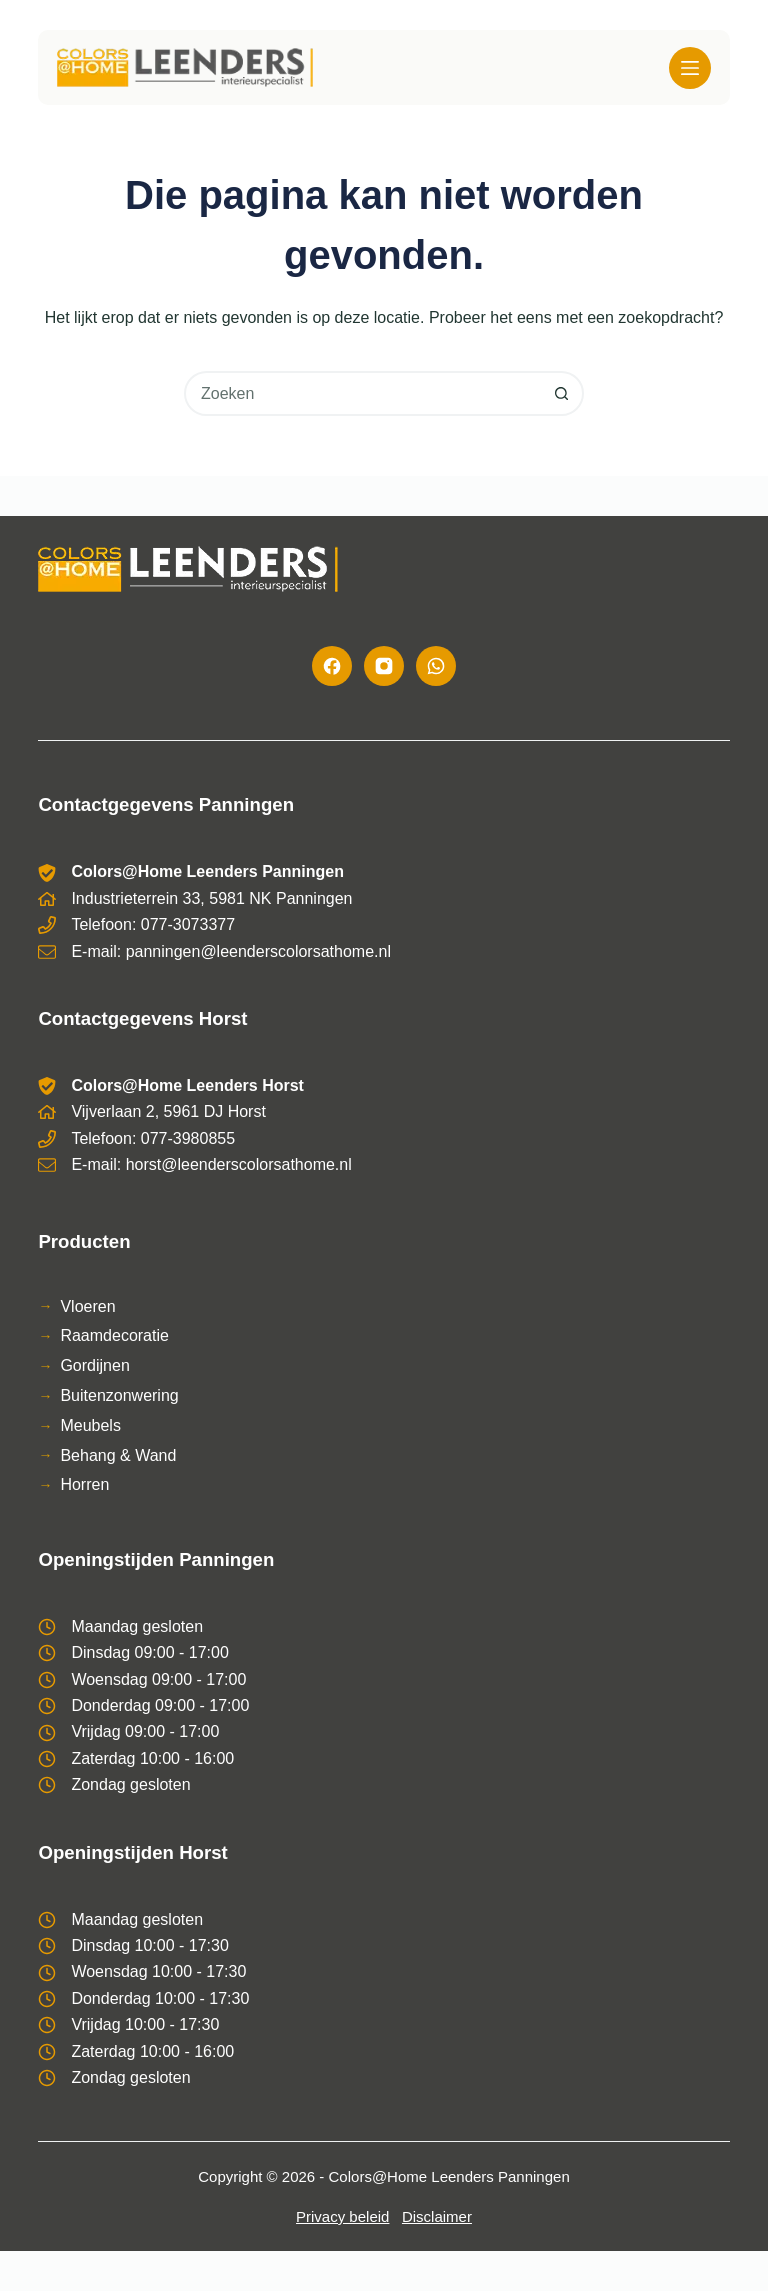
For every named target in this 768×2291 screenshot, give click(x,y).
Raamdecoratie (114, 1335)
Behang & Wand (118, 1455)
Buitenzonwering (119, 1395)
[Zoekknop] (561, 393)
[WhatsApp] (436, 666)
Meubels (90, 1425)
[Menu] (690, 68)
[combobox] (363, 393)
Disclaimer (437, 2216)
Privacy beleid (342, 2216)
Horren (84, 1484)
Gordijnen (94, 1365)
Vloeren (87, 1306)
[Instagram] (384, 666)
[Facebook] (332, 666)
